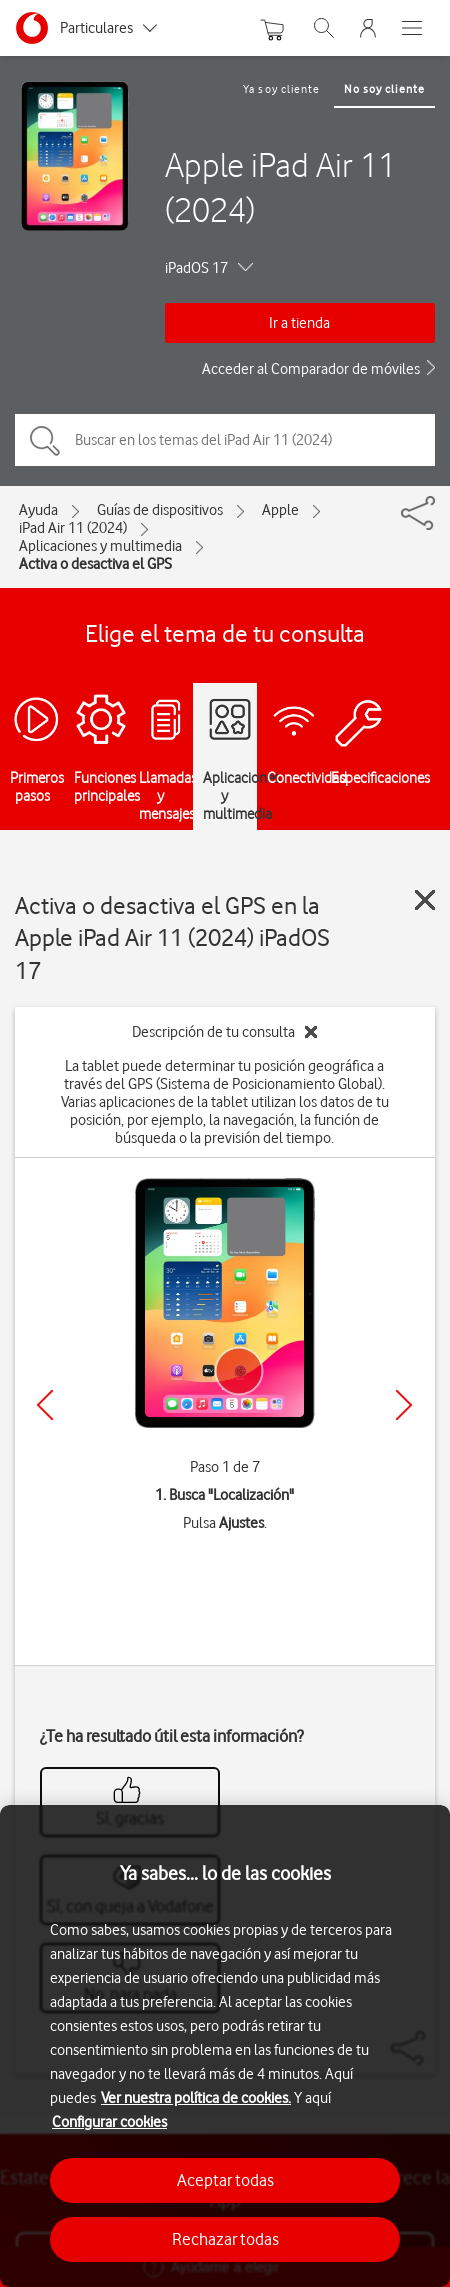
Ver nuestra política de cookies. (196, 2098)
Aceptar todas (225, 2180)
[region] (225, 2046)
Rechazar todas (225, 2239)
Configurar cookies (109, 2122)
